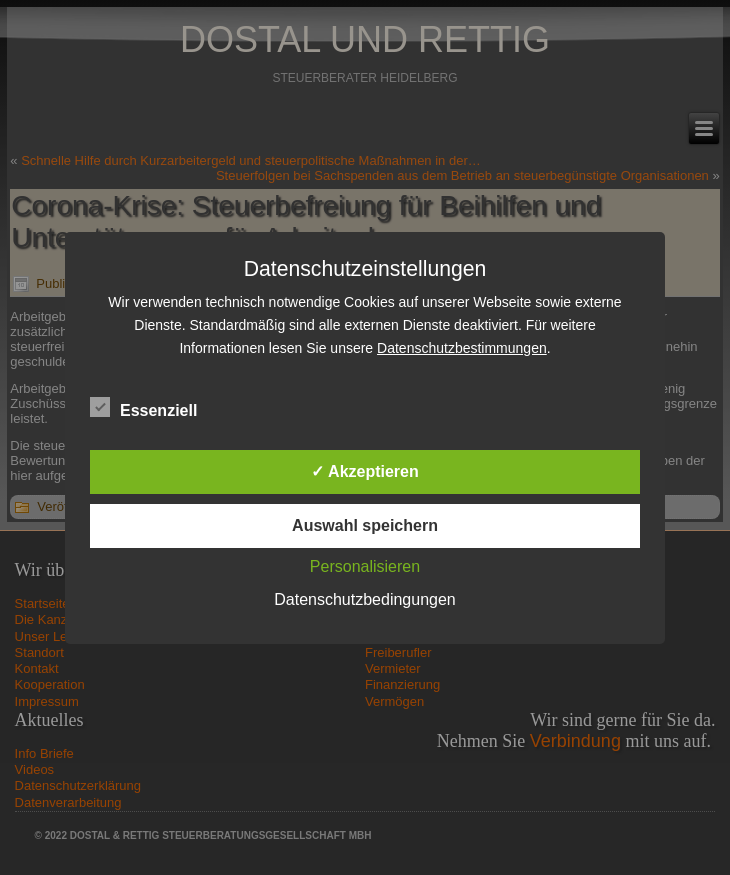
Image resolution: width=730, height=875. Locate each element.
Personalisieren (365, 566)
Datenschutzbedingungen (364, 599)
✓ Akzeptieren (365, 471)
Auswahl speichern (365, 525)
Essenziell (143, 408)
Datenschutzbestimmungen (462, 348)
